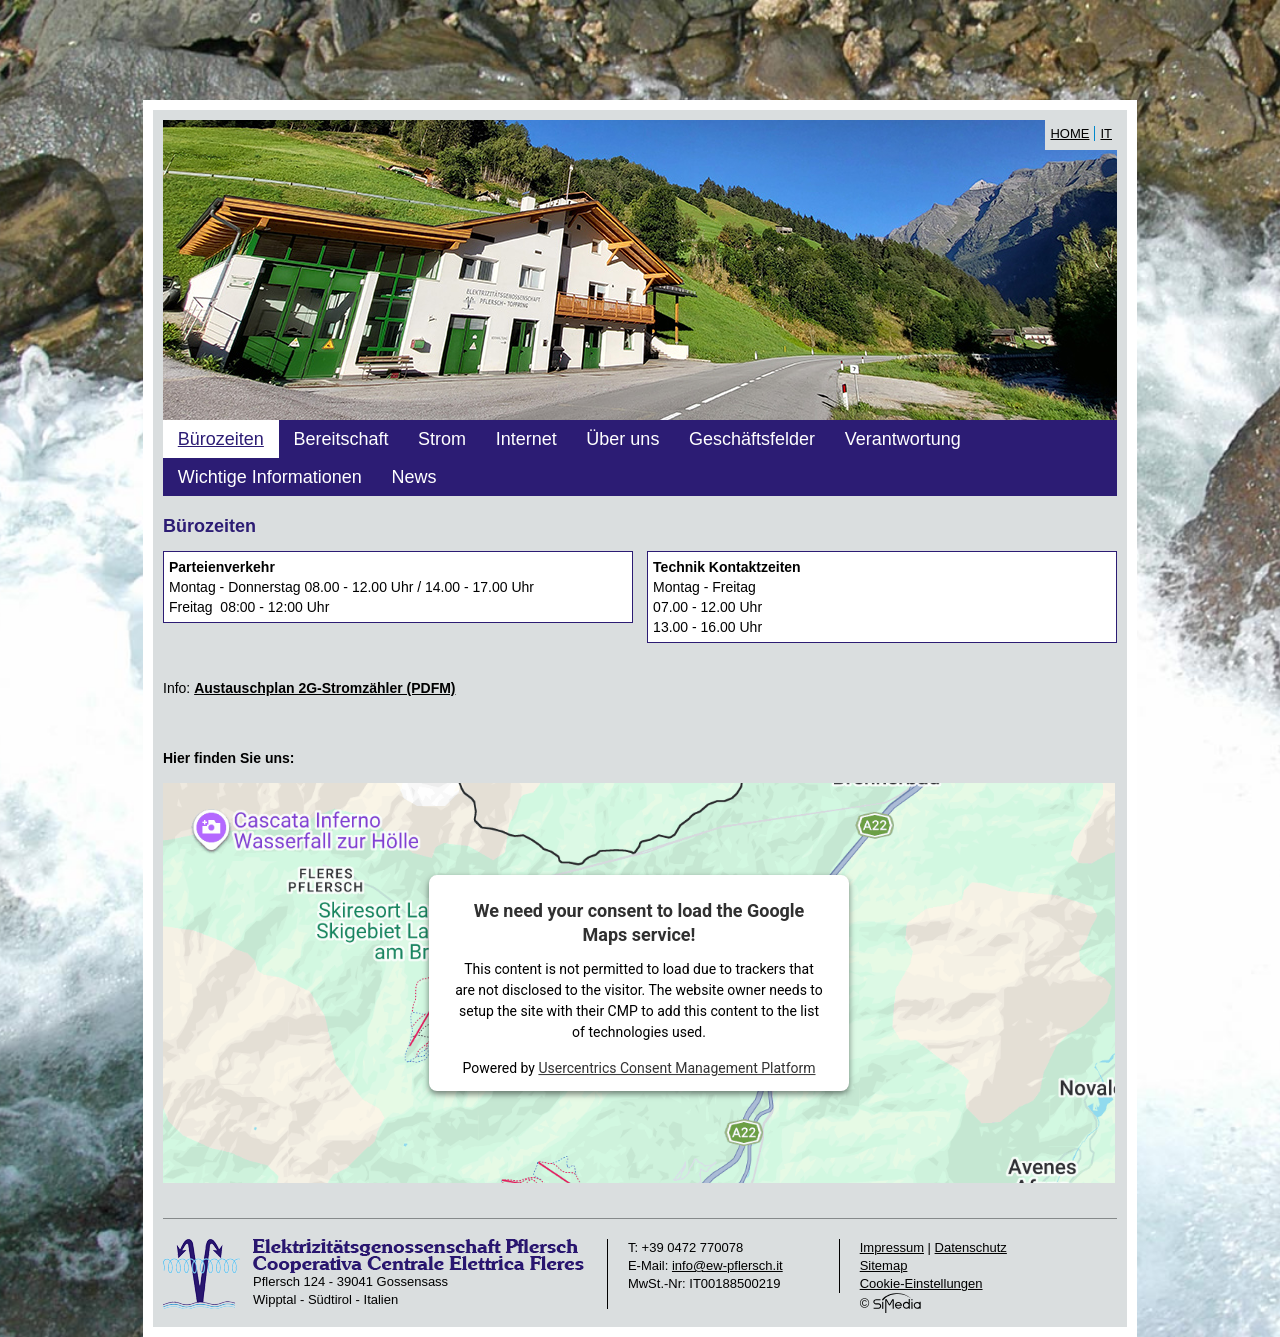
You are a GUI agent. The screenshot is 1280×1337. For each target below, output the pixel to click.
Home (1069, 133)
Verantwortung (903, 439)
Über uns (622, 439)
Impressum (892, 1247)
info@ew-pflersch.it (727, 1265)
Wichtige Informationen (270, 477)
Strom (442, 439)
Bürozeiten (221, 439)
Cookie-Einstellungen (921, 1283)
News (413, 477)
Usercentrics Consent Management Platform (676, 1068)
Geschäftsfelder (752, 439)
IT (1106, 133)
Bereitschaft (340, 439)
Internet (526, 439)
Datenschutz (971, 1247)
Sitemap (884, 1265)
